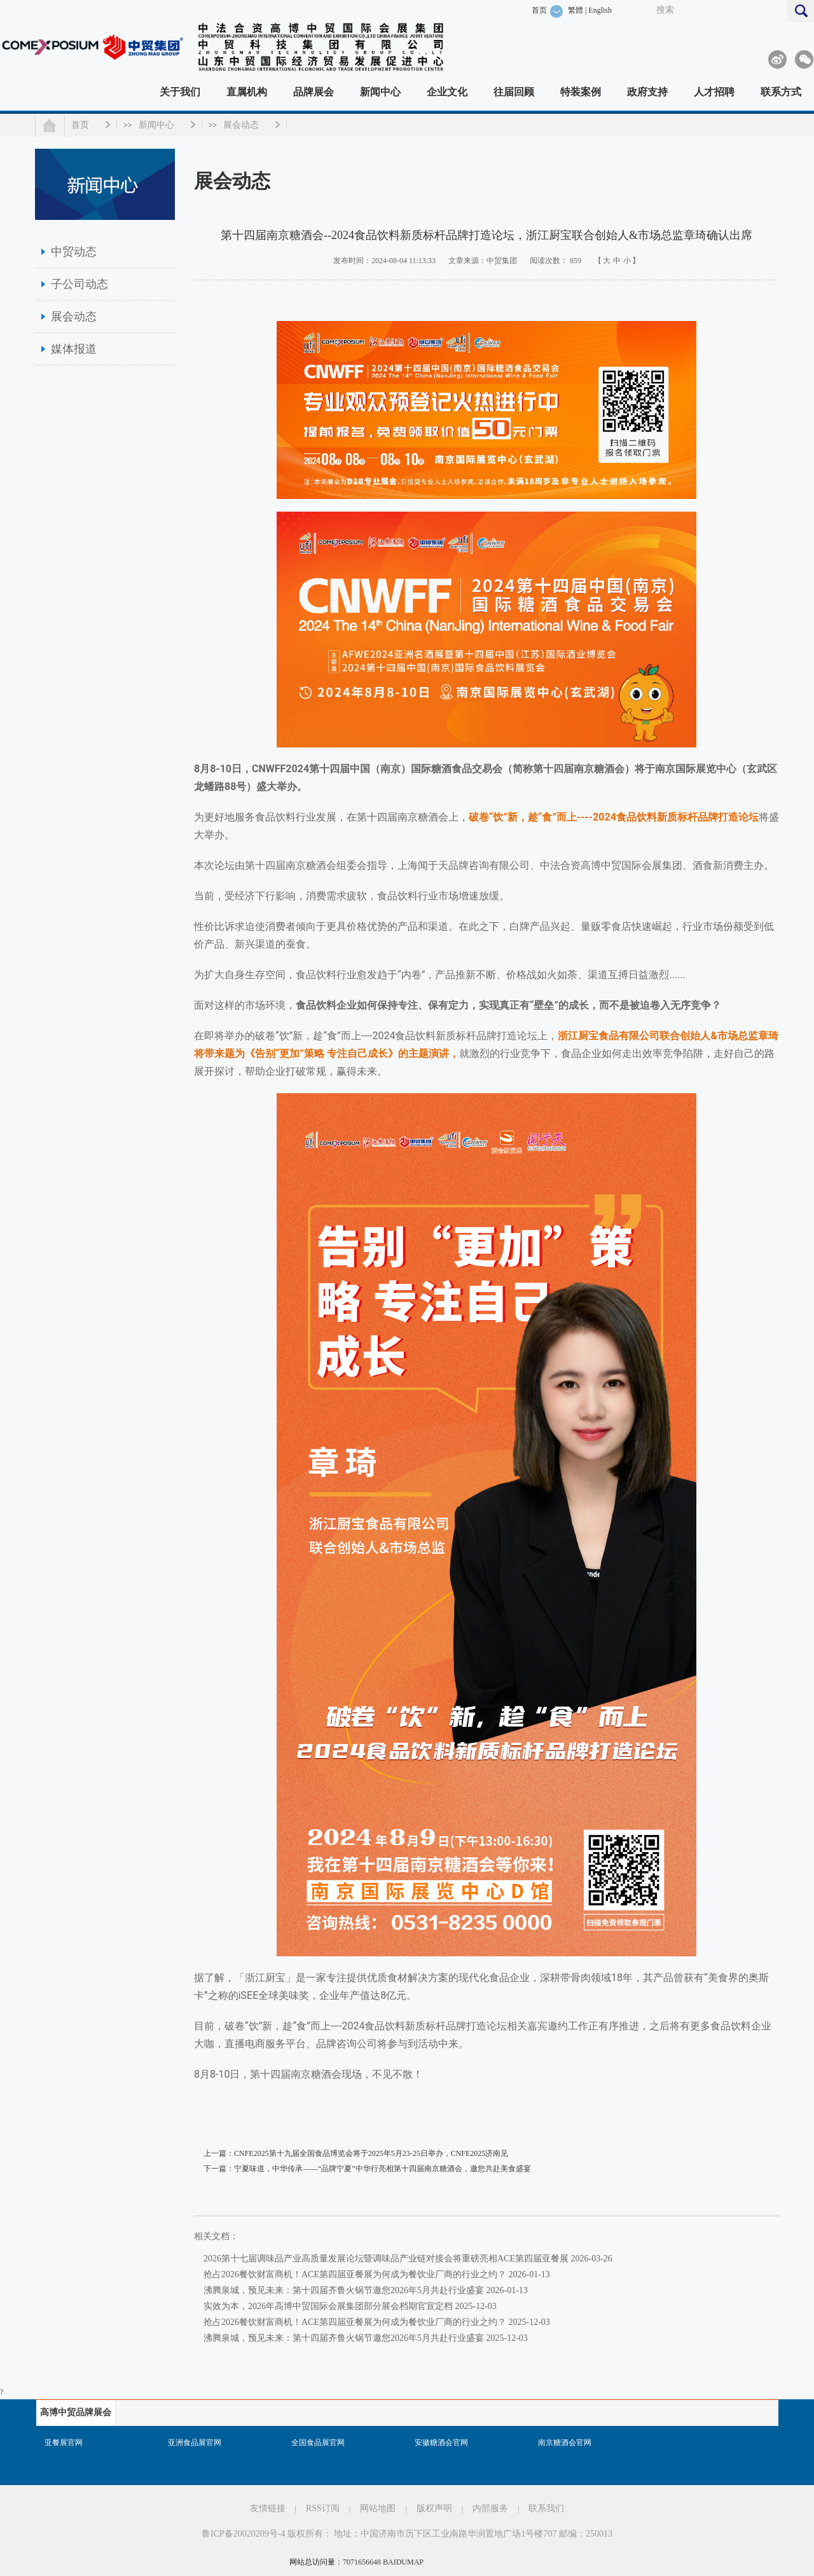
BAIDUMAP (403, 2562)
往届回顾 (513, 91)
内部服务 (490, 2508)
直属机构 (246, 91)
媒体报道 (74, 349)
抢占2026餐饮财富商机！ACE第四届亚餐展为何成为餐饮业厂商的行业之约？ (355, 2274)
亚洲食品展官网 (194, 2442)
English (600, 10)
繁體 (575, 10)
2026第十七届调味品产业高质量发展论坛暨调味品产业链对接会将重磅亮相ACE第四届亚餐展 (386, 2258)
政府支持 (647, 91)
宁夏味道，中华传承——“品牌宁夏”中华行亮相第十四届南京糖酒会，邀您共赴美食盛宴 (382, 2168)
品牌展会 (313, 91)
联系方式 (781, 91)
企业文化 (447, 91)
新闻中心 (380, 91)
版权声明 (434, 2508)
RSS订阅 (323, 2508)
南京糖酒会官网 (564, 2442)
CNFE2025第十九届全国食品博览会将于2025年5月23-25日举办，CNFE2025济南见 (371, 2153)
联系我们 (546, 2508)
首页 (539, 10)
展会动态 (241, 125)
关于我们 (180, 91)
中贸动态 (74, 251)
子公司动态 (79, 284)
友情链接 (268, 2508)
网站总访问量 (312, 2562)
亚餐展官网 (64, 2442)
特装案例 (580, 91)
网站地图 (378, 2508)
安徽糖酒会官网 (441, 2442)
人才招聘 (714, 91)
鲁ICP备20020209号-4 (243, 2534)
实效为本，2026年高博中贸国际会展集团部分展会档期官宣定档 (328, 2306)
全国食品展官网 (318, 2442)
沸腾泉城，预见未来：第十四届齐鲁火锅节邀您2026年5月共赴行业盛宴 (344, 2290)
